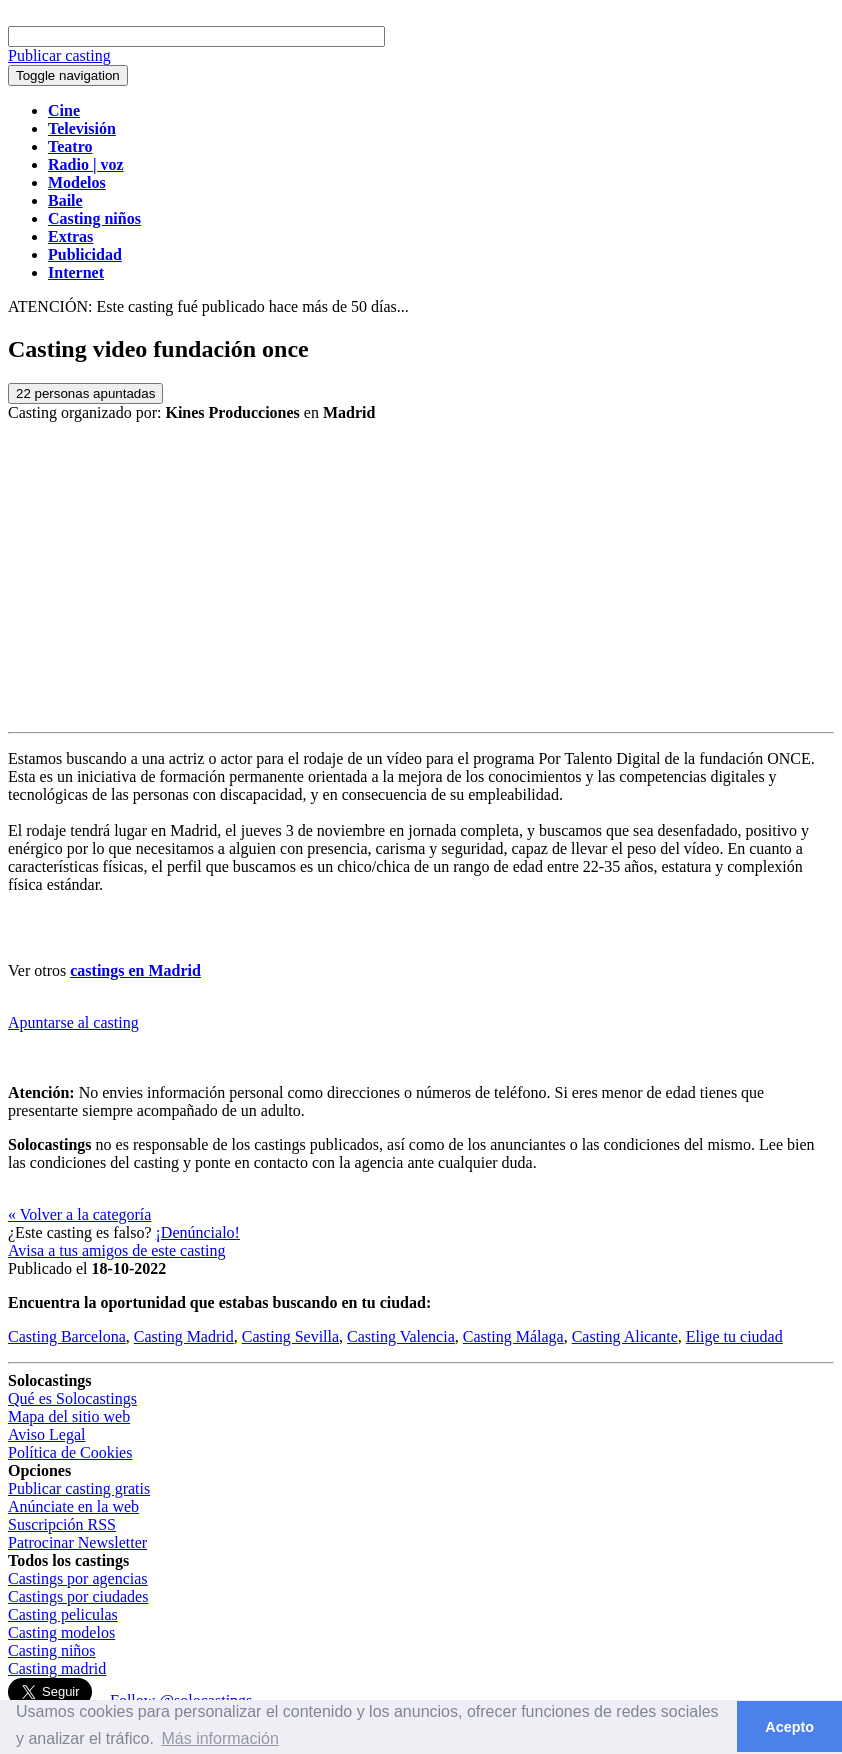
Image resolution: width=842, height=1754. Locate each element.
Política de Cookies (70, 1452)
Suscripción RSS (62, 1524)
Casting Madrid (184, 1336)
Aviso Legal (46, 1434)
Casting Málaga (513, 1336)
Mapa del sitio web (69, 1416)
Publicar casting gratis (79, 1488)
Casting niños (52, 1650)
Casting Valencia (401, 1336)
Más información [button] (219, 1738)
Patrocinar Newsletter (77, 1542)
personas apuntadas (85, 393)
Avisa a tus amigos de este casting (116, 1250)
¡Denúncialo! (198, 1232)
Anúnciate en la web (73, 1506)
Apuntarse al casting (73, 1022)
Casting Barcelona (67, 1336)
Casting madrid (57, 1668)
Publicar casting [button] (59, 55)
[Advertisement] (421, 582)
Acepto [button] (789, 1727)
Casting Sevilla (290, 1336)
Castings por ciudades (78, 1596)
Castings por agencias (78, 1578)
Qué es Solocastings (72, 1398)
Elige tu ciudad (734, 1336)
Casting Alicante (625, 1336)
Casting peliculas (63, 1614)
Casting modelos (61, 1632)
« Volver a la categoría (79, 1214)
